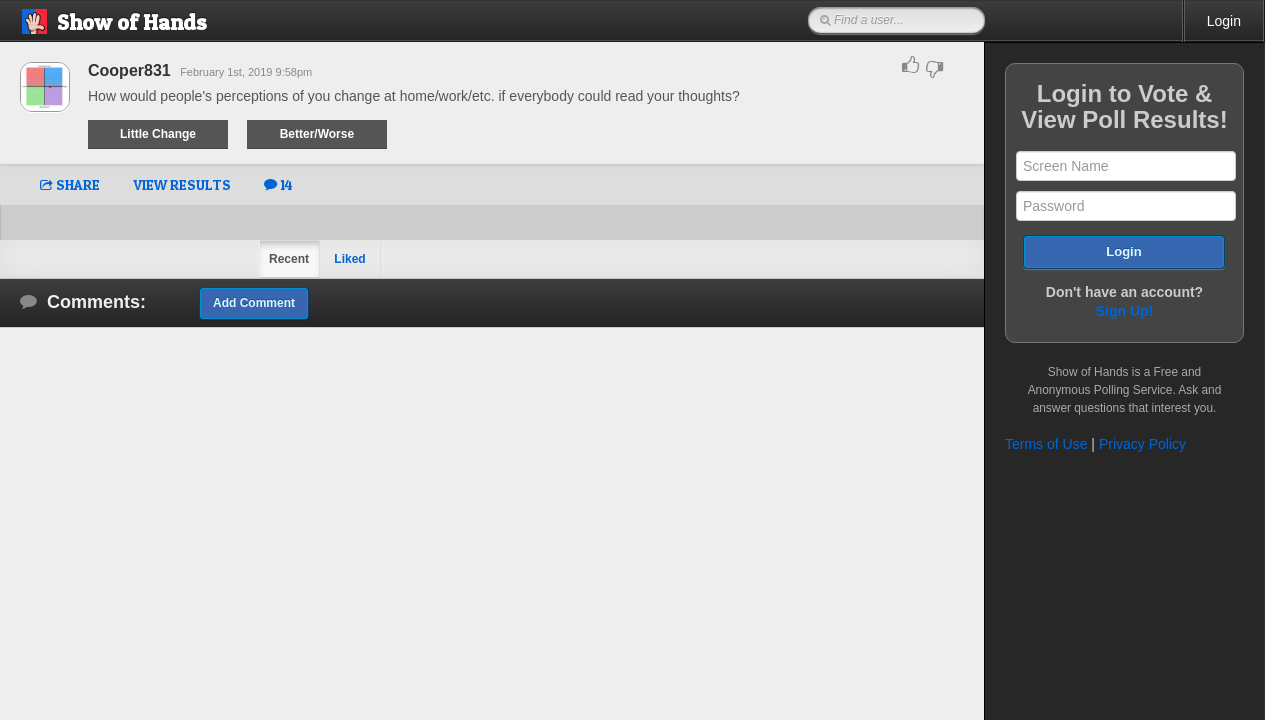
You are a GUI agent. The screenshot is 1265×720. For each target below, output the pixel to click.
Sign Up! (1125, 311)
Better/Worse (317, 134)
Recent (289, 259)
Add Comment (254, 303)
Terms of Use (1046, 444)
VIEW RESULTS (182, 184)
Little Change (158, 134)
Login (1224, 21)
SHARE (70, 184)
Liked (349, 259)
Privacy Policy (1142, 444)
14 (278, 184)
